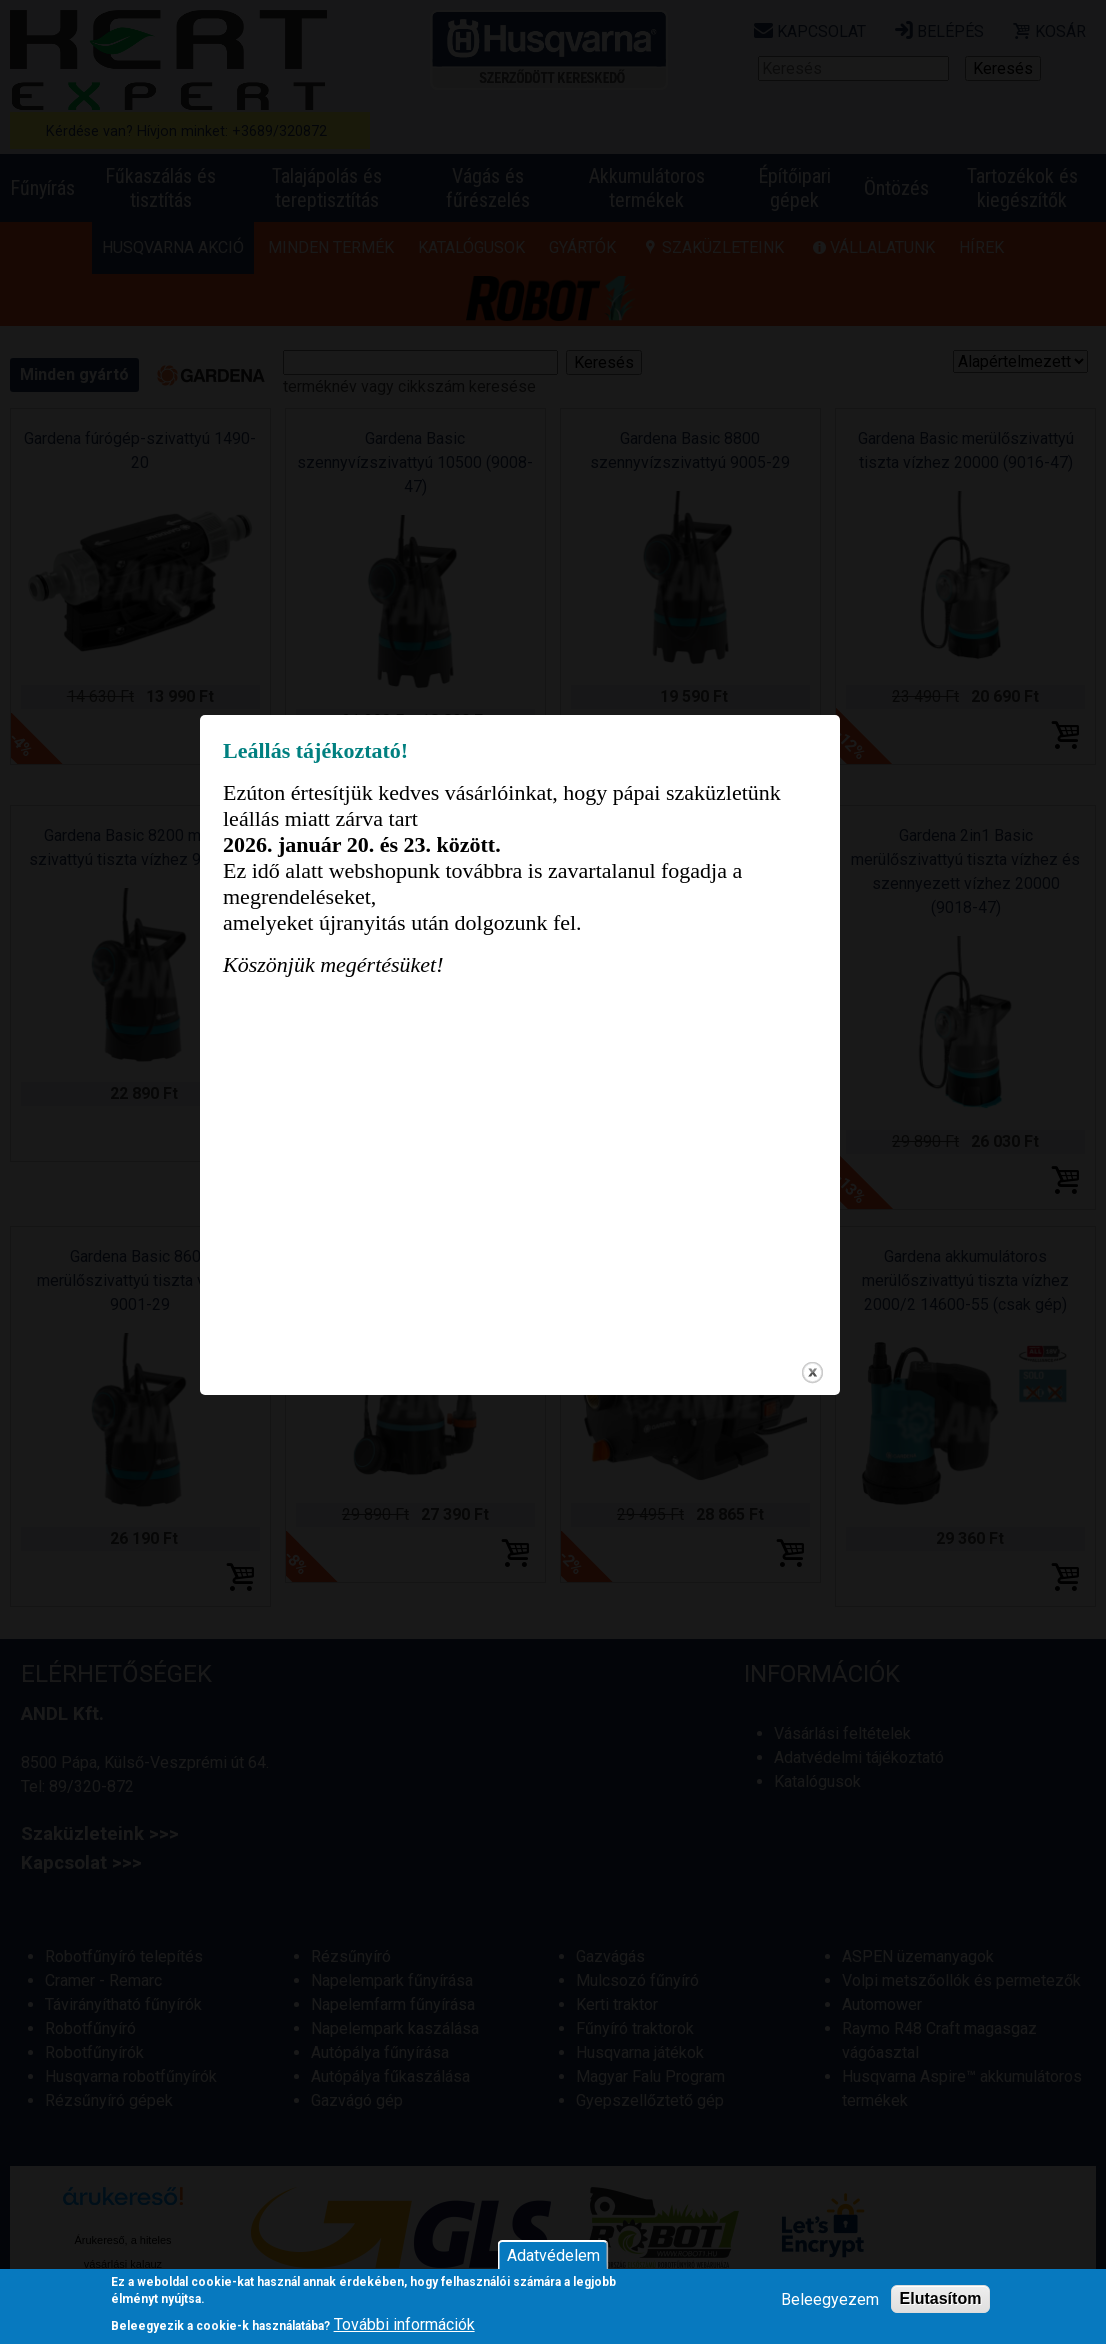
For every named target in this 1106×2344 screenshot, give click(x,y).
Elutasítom (941, 2298)
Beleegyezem (830, 2299)
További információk (404, 2324)
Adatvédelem (553, 2255)
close (845, 1421)
